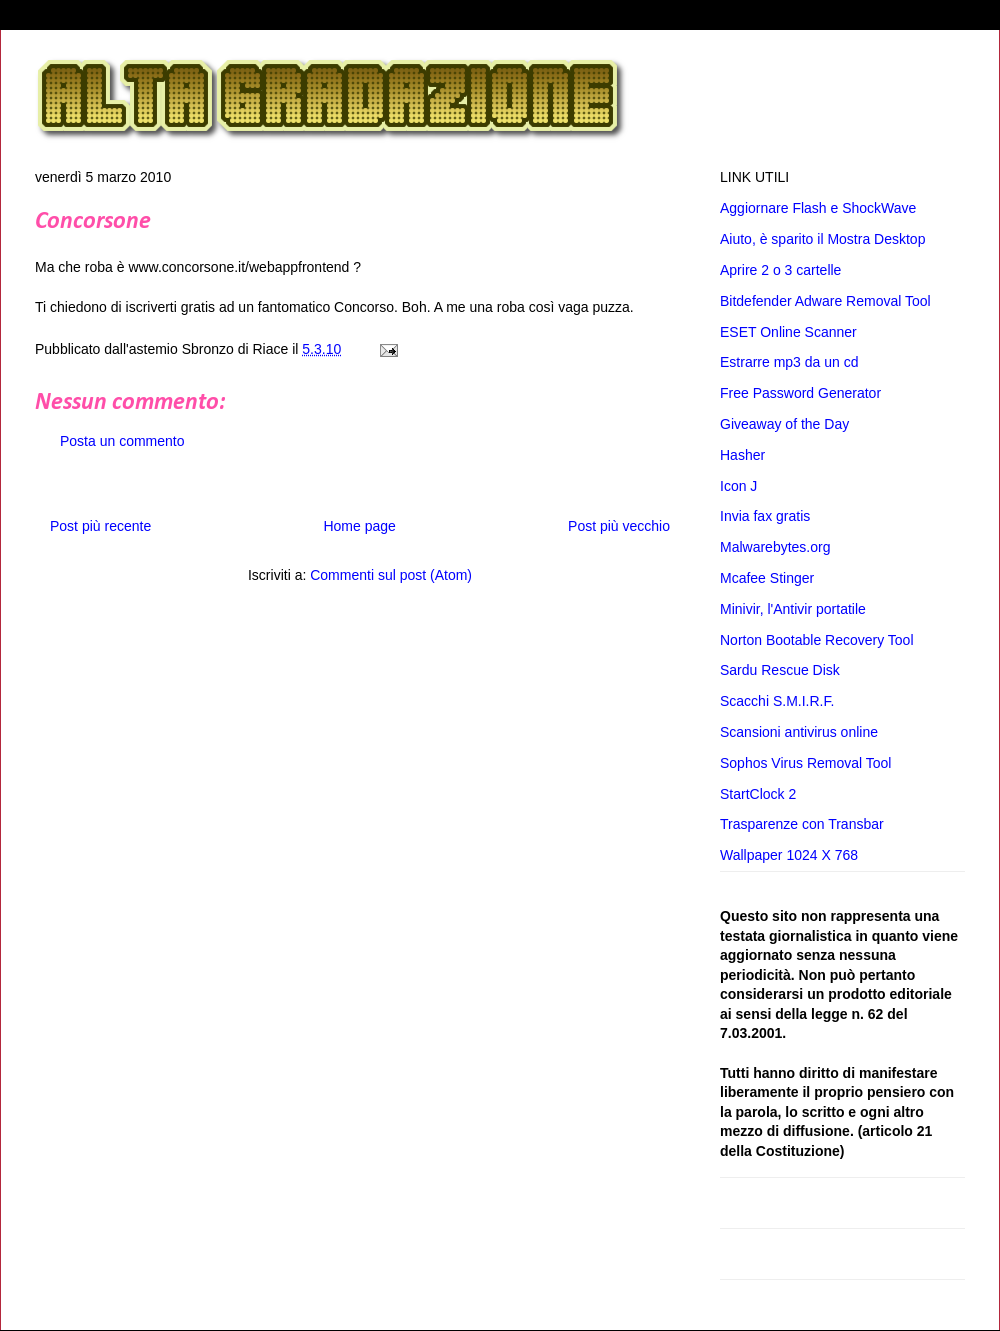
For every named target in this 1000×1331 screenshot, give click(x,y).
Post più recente (100, 526)
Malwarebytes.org (775, 547)
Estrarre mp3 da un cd (789, 362)
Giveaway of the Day (784, 424)
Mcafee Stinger (767, 578)
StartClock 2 (758, 794)
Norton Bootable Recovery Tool (817, 640)
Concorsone (93, 222)
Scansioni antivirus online (799, 732)
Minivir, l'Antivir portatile (793, 609)
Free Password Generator (800, 393)
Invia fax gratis (765, 516)
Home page (359, 526)
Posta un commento (122, 441)
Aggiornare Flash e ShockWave (818, 208)
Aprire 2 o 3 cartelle (780, 270)
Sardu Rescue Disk (780, 670)
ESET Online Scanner (788, 332)
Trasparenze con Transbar (802, 824)
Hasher (742, 455)
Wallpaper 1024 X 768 (789, 855)
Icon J (738, 486)
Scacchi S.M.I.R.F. (777, 701)
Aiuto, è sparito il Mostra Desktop (822, 239)
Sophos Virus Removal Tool (805, 763)
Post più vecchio (619, 526)
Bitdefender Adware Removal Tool (825, 301)
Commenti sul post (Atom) (391, 575)
